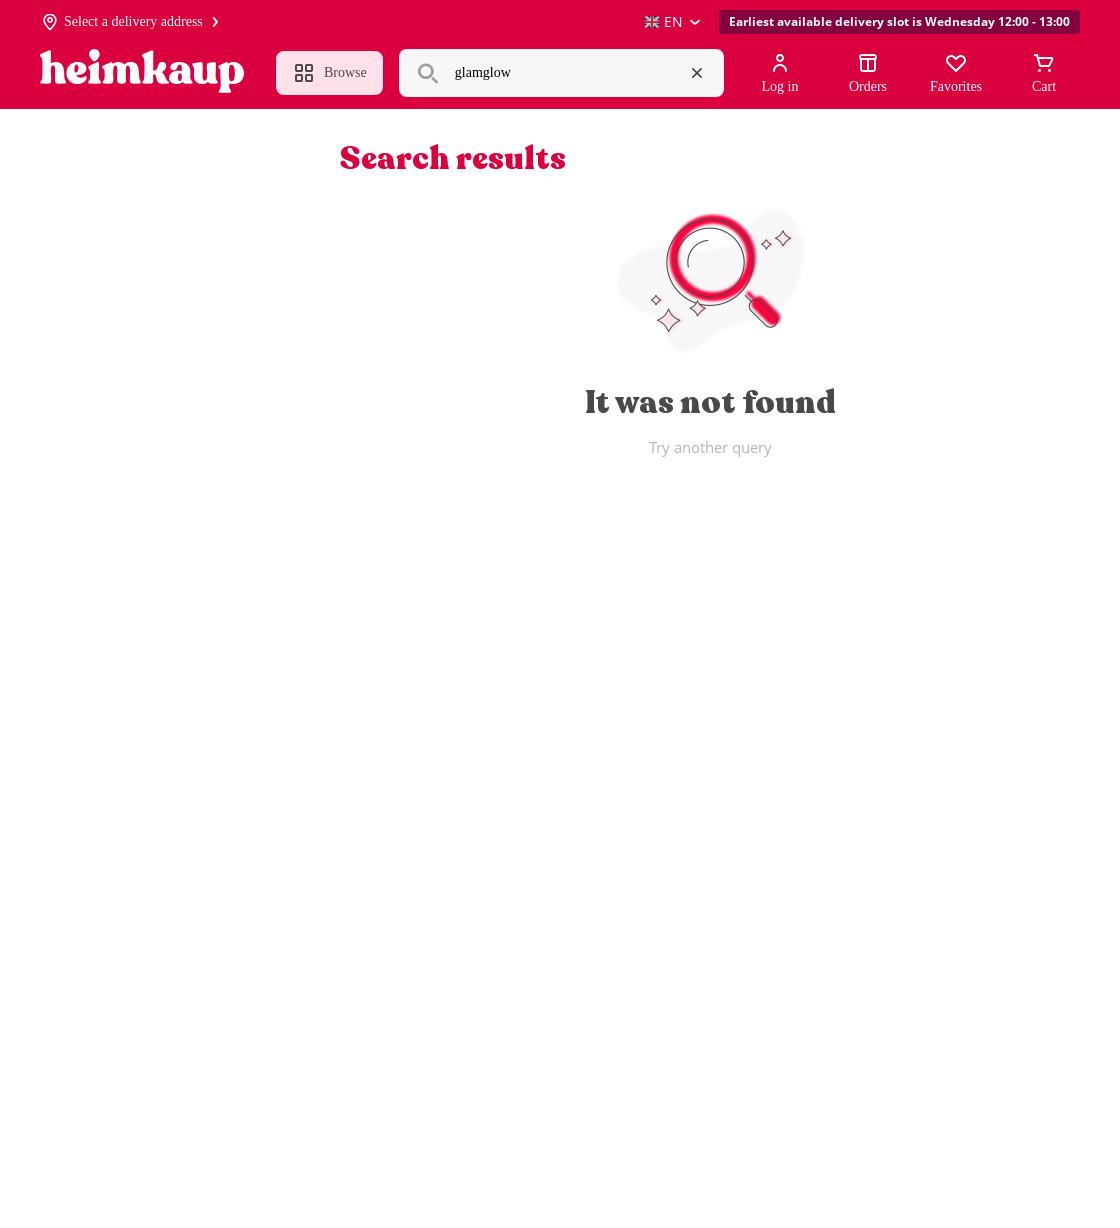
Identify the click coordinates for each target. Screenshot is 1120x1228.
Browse (329, 73)
